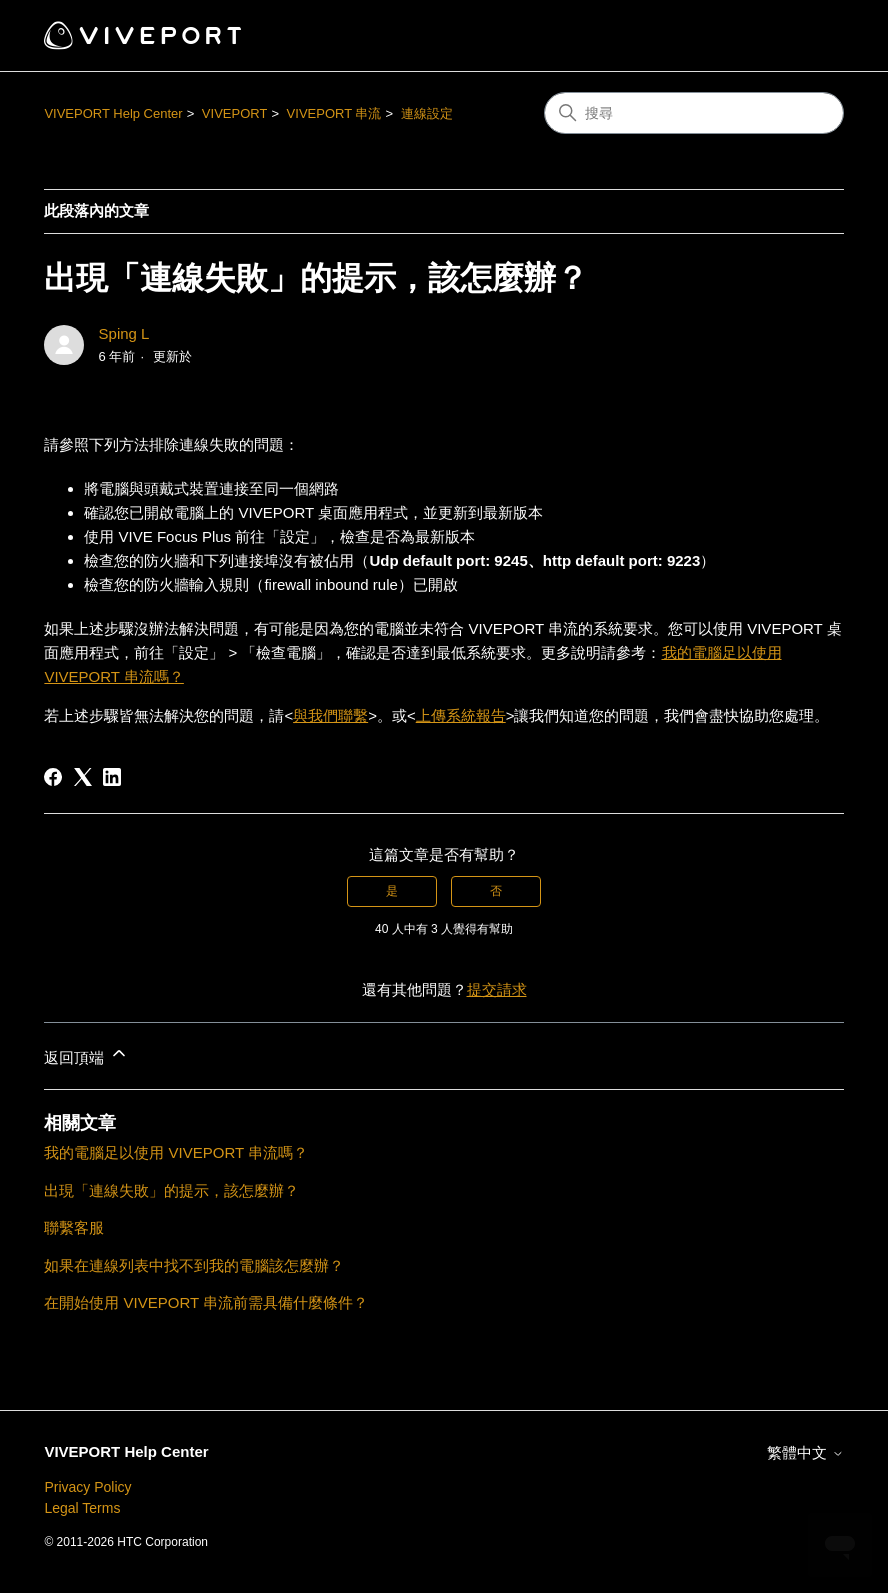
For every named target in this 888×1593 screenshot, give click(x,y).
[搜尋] (694, 113)
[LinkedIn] (112, 777)
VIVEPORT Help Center (113, 113)
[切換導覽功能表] (808, 36)
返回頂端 (86, 1054)
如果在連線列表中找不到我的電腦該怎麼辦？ (194, 1265)
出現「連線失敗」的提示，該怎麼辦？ (171, 1190)
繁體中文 (805, 1452)
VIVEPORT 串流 (334, 113)
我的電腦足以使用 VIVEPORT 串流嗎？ (176, 1152)
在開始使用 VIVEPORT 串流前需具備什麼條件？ (206, 1302)
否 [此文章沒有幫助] (496, 891)
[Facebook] (53, 777)
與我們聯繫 (330, 715)
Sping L (124, 333)
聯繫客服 (74, 1227)
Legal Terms (82, 1508)
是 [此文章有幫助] (392, 891)
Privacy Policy (87, 1487)
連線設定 (427, 113)
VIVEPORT (235, 113)
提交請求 (497, 989)
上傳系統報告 (461, 715)
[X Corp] (83, 777)
